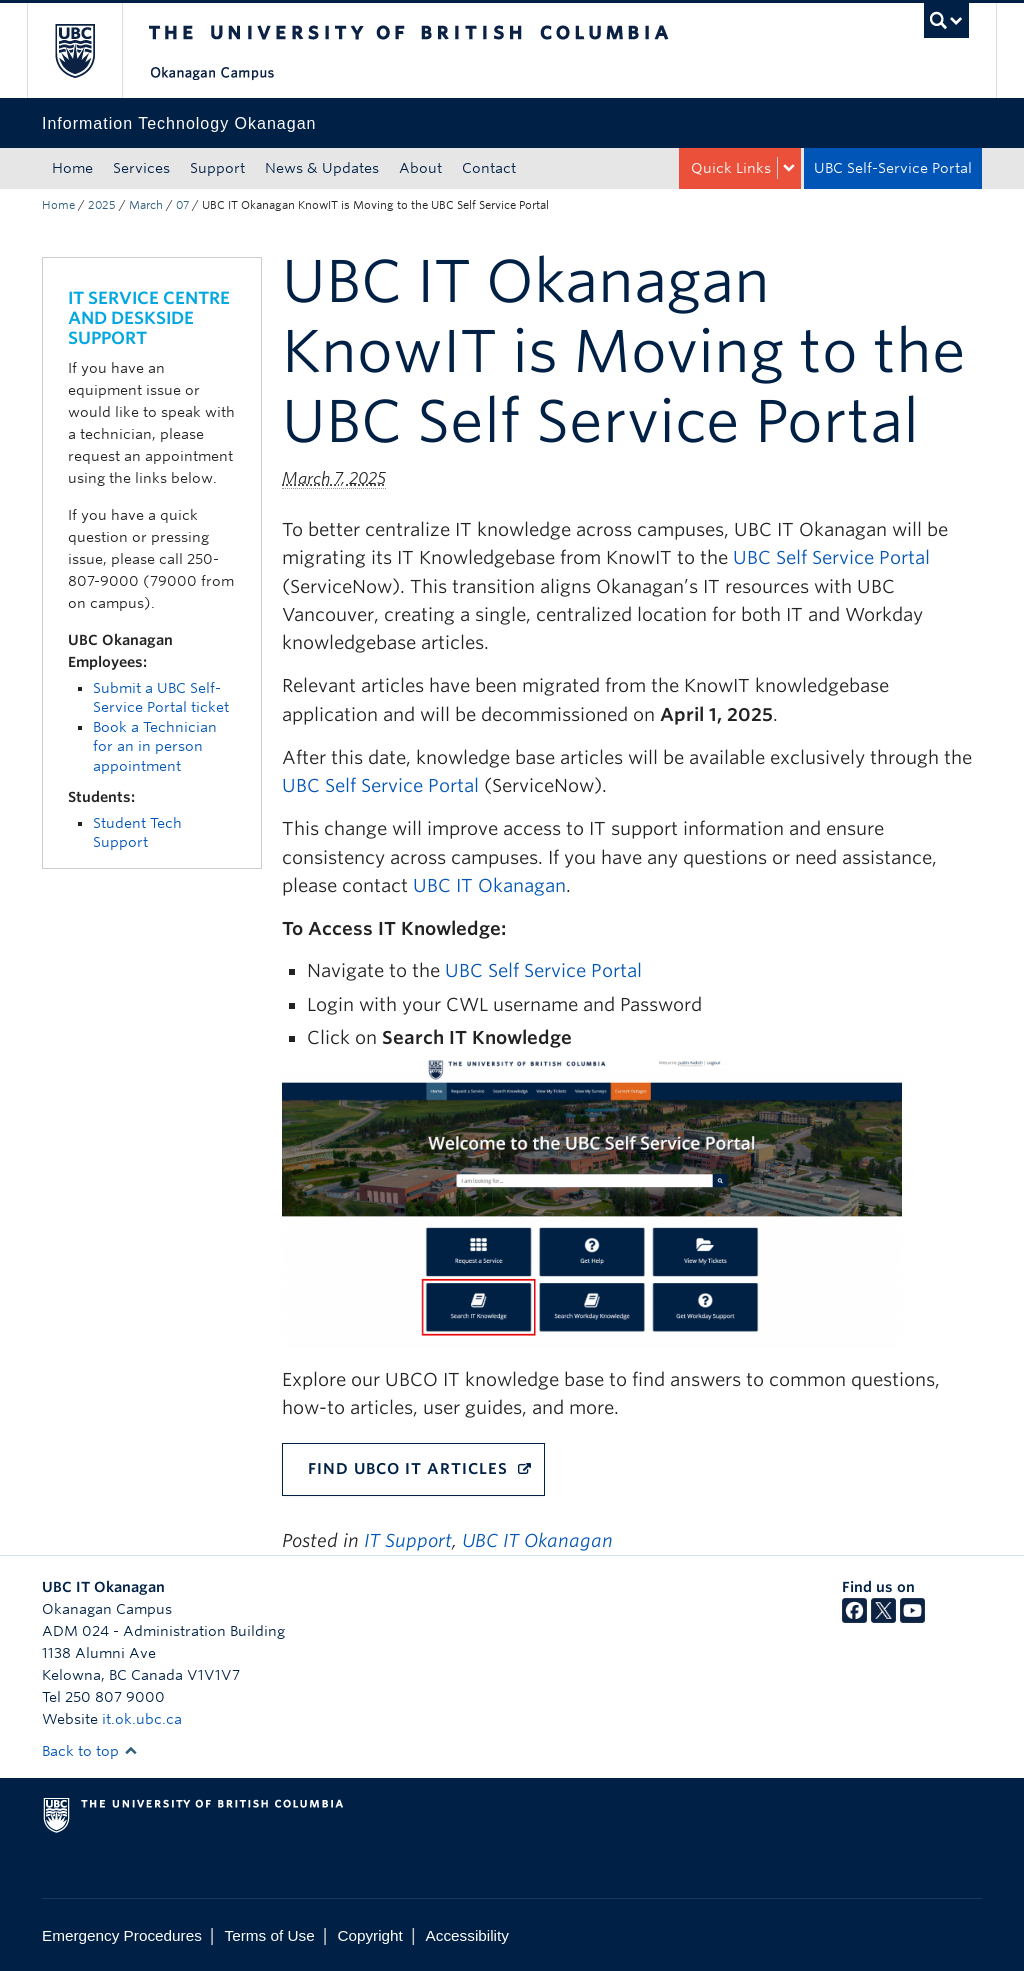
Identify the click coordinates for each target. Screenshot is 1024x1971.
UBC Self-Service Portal (893, 168)
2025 (102, 205)
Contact (489, 168)
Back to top (90, 1751)
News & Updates (322, 168)
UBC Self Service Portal (831, 557)
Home (72, 168)
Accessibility (467, 1935)
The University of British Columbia (89, 50)
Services (141, 168)
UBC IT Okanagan (489, 885)
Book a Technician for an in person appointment (155, 746)
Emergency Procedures (122, 1935)
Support (217, 168)
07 (182, 205)
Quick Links (731, 168)
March (146, 205)
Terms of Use (270, 1935)
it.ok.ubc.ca (142, 1719)
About (420, 168)
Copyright (369, 1935)
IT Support (408, 1540)
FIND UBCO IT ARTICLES (408, 1469)
